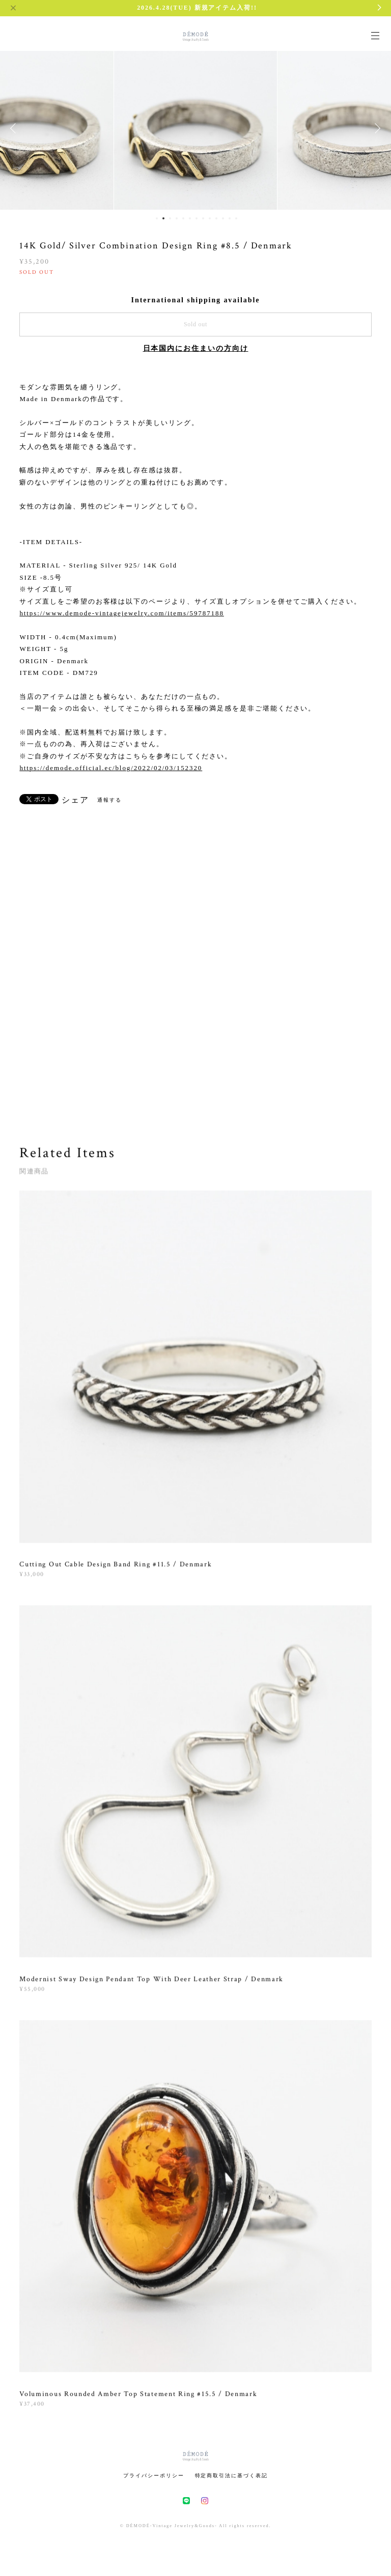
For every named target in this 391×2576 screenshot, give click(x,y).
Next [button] (376, 128)
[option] (195, 128)
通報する (109, 800)
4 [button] (177, 218)
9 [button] (210, 218)
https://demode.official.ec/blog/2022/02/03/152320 (110, 768)
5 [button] (183, 218)
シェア (75, 800)
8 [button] (203, 218)
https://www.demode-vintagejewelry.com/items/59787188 (121, 613)
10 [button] (216, 218)
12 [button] (230, 218)
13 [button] (236, 218)
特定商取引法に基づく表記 (231, 2475)
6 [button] (190, 218)
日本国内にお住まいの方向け (195, 348)
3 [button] (170, 218)
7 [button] (197, 218)
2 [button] (163, 218)
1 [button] (157, 218)
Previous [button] (15, 128)
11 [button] (223, 218)
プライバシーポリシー (153, 2475)
